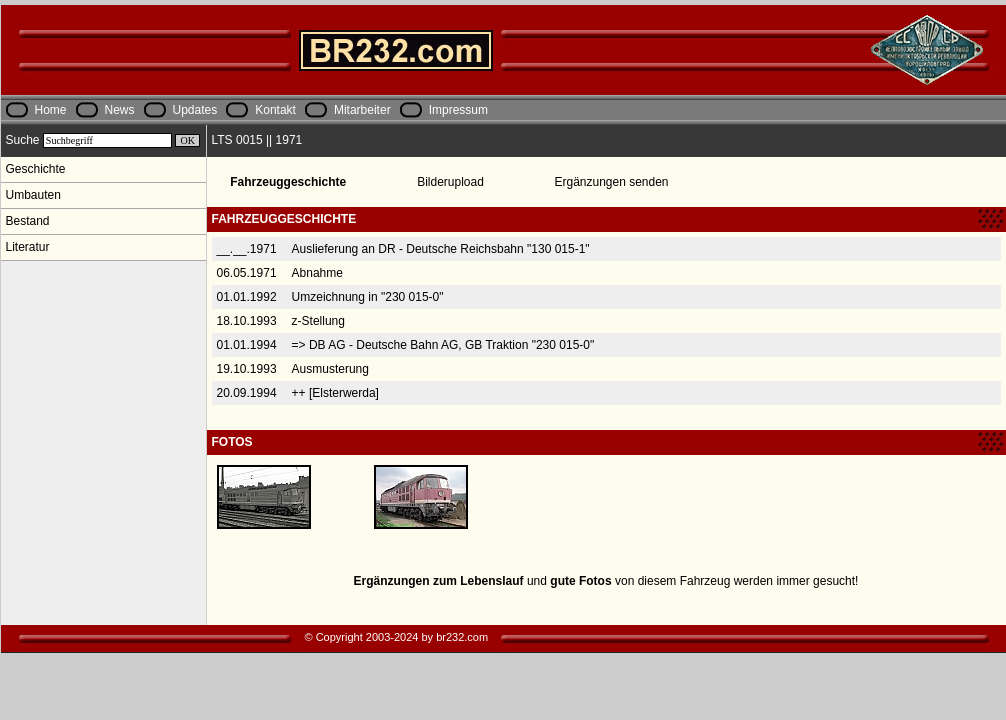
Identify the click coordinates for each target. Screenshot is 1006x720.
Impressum (458, 110)
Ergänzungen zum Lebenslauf (439, 581)
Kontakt (275, 110)
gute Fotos (580, 581)
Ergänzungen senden (611, 182)
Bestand (28, 221)
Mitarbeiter (362, 110)
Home (51, 110)
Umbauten (33, 195)
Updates (195, 110)
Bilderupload (450, 182)
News (120, 110)
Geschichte (36, 169)
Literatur (28, 247)
